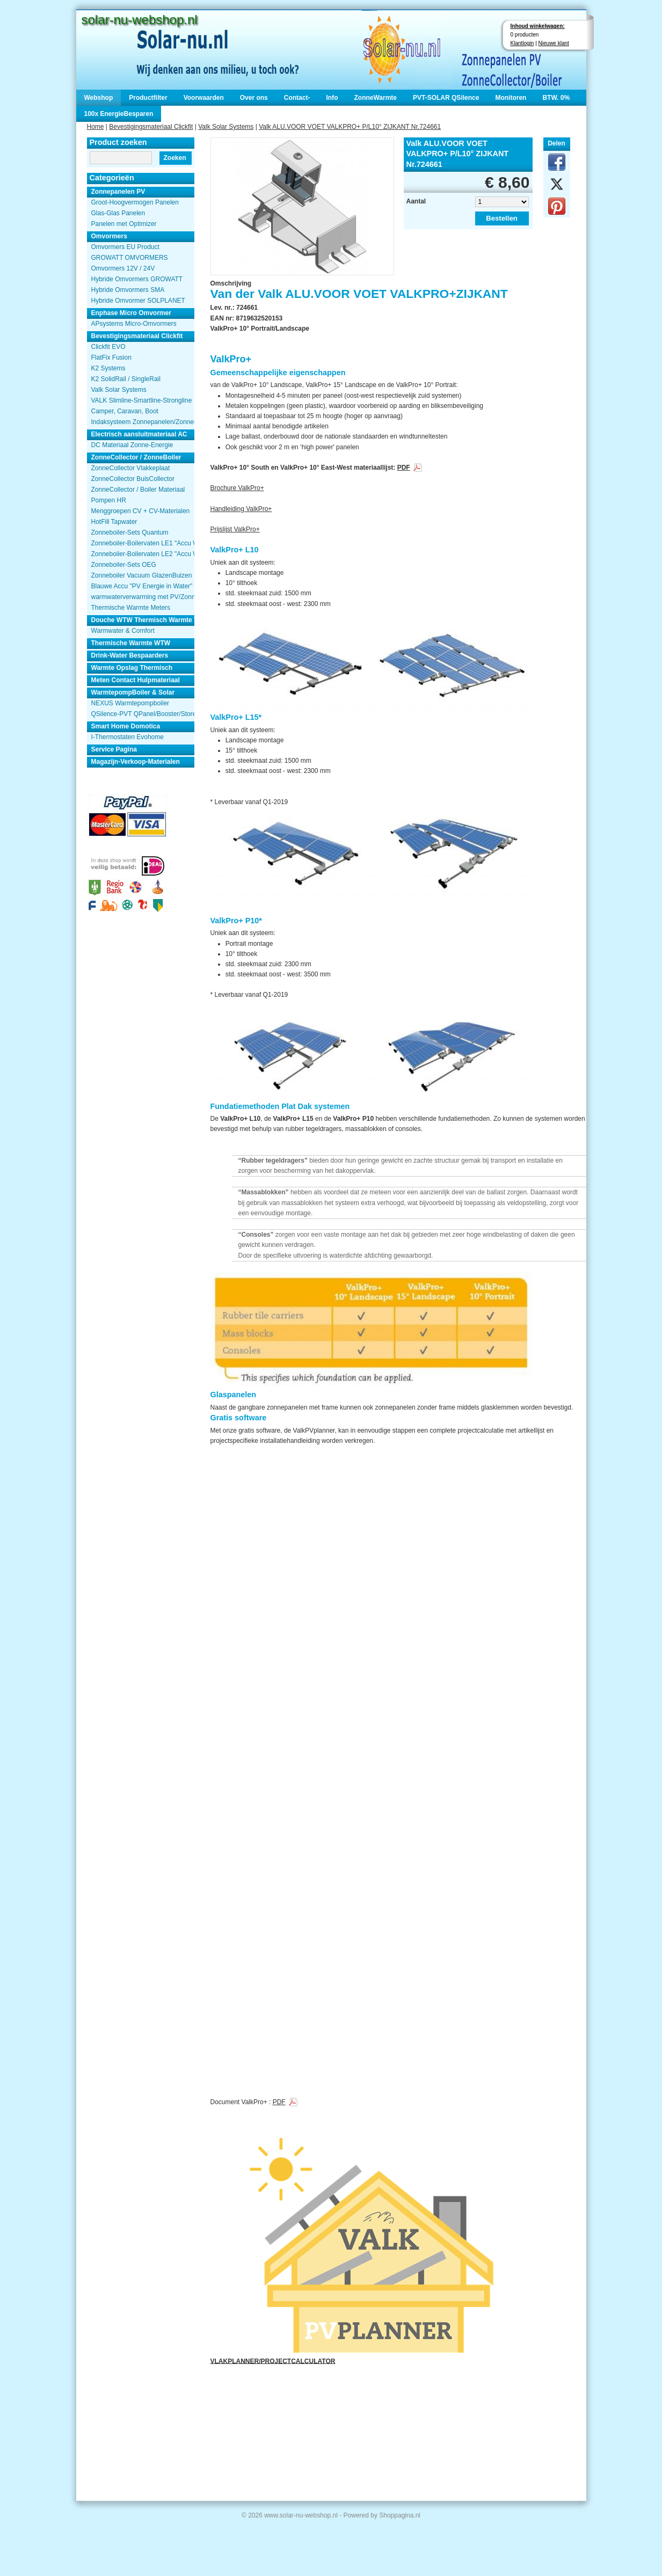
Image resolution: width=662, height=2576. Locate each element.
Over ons (254, 97)
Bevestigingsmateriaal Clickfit (151, 126)
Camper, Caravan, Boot (124, 411)
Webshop (98, 97)
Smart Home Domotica (126, 726)
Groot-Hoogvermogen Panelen (135, 202)
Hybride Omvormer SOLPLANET (138, 300)
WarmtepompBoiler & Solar (133, 692)
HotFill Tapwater (114, 522)
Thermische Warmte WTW (131, 643)
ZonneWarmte (375, 97)
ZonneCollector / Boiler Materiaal (138, 489)
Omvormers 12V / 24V (123, 268)
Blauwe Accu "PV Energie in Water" (142, 586)
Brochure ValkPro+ (237, 488)
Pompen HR (108, 500)
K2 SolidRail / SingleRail (126, 379)
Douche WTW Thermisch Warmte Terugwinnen (142, 620)
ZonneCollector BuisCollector (132, 479)
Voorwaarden (204, 97)
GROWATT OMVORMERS (129, 257)
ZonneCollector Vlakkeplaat (130, 468)
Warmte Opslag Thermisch (132, 668)
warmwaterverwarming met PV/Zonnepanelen (142, 597)
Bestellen (502, 218)
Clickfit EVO (108, 347)
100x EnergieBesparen (119, 114)
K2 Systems (108, 368)
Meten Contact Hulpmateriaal (135, 680)
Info (332, 97)
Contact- (297, 97)
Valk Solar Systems (225, 126)
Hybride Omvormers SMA (128, 290)
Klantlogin (522, 43)
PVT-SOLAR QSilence (446, 97)
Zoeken (174, 158)
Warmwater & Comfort (123, 630)
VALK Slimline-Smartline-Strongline (141, 400)
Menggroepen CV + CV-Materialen (140, 511)
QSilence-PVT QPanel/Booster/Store (142, 714)
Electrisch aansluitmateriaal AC (139, 434)
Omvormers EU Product (125, 247)
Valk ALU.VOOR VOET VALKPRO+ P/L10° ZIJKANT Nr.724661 (350, 126)
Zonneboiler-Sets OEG (123, 564)
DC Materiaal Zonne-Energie (132, 445)
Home (95, 126)
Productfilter (148, 97)
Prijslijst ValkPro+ (235, 529)
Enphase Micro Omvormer (131, 313)
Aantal (416, 201)
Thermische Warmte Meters (131, 607)
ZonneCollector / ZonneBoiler (136, 457)
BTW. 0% (556, 97)
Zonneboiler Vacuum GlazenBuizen (141, 575)
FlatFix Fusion (111, 357)
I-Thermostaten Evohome (127, 737)
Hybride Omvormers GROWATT (137, 279)
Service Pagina (114, 749)
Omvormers (109, 236)
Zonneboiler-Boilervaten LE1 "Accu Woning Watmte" (142, 543)
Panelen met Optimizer (124, 224)
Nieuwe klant (554, 43)
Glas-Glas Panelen (118, 213)
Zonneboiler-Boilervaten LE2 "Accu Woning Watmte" (142, 554)
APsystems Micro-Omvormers (134, 323)
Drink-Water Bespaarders (130, 655)
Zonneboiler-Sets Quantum (130, 532)
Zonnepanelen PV (118, 191)
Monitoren (510, 97)
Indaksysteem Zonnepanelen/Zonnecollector (142, 422)
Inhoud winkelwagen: (538, 26)
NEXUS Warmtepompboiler (130, 703)
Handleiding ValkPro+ (241, 509)
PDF (403, 467)
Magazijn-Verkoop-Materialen (135, 761)
